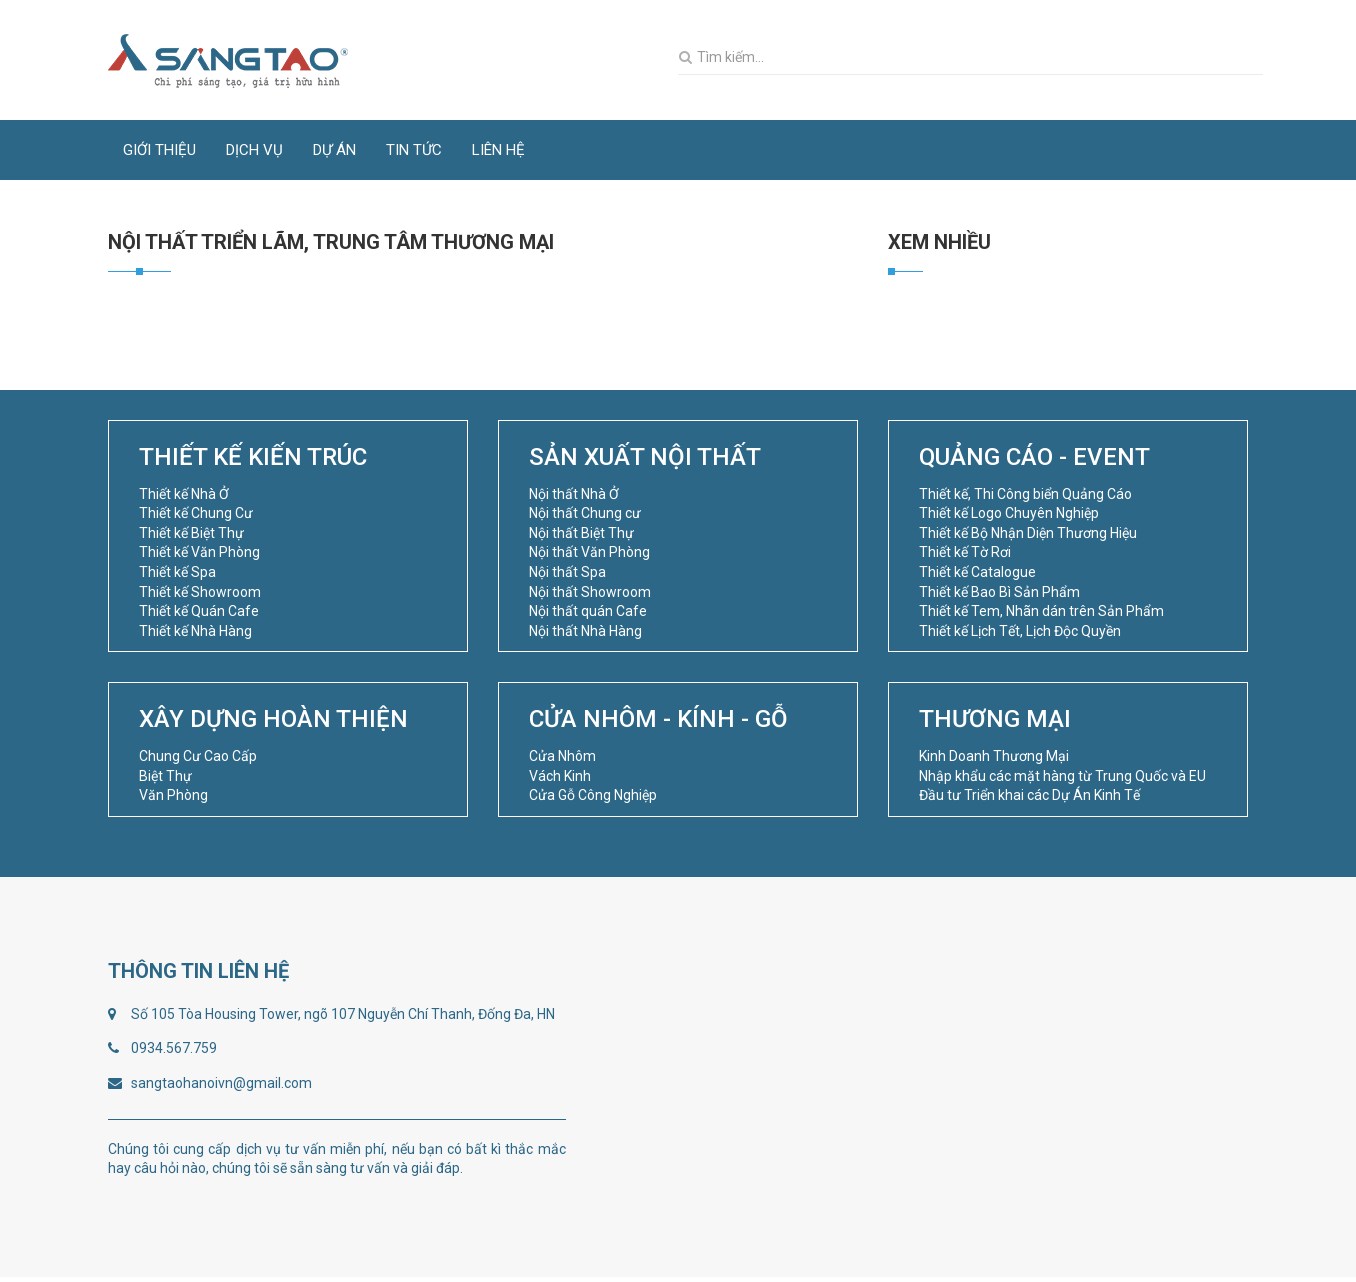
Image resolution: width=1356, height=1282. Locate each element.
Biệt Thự (165, 776)
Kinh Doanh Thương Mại (994, 756)
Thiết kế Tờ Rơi (965, 552)
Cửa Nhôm (562, 756)
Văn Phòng (173, 795)
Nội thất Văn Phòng (589, 552)
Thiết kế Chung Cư (196, 513)
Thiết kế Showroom (200, 592)
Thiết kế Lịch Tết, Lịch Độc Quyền (1020, 631)
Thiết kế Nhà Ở (184, 494)
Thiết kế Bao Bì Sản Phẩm (999, 592)
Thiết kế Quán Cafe (199, 611)
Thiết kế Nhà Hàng (195, 631)
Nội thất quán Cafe (588, 611)
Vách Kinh (560, 776)
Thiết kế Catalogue (977, 572)
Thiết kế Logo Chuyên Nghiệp (1009, 513)
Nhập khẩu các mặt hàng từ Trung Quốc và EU (1062, 776)
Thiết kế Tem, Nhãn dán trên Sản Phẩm (1041, 611)
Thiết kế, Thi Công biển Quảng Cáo (1025, 494)
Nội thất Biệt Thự (581, 533)
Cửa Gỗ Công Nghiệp (593, 795)
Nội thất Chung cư (585, 513)
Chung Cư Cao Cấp (198, 756)
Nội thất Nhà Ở (574, 494)
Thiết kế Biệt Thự (191, 533)
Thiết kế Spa (177, 572)
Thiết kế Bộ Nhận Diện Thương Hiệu (1028, 533)
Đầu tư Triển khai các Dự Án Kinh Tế (1029, 795)
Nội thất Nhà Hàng (585, 631)
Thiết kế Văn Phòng (199, 552)
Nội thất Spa (567, 572)
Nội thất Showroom (590, 592)
